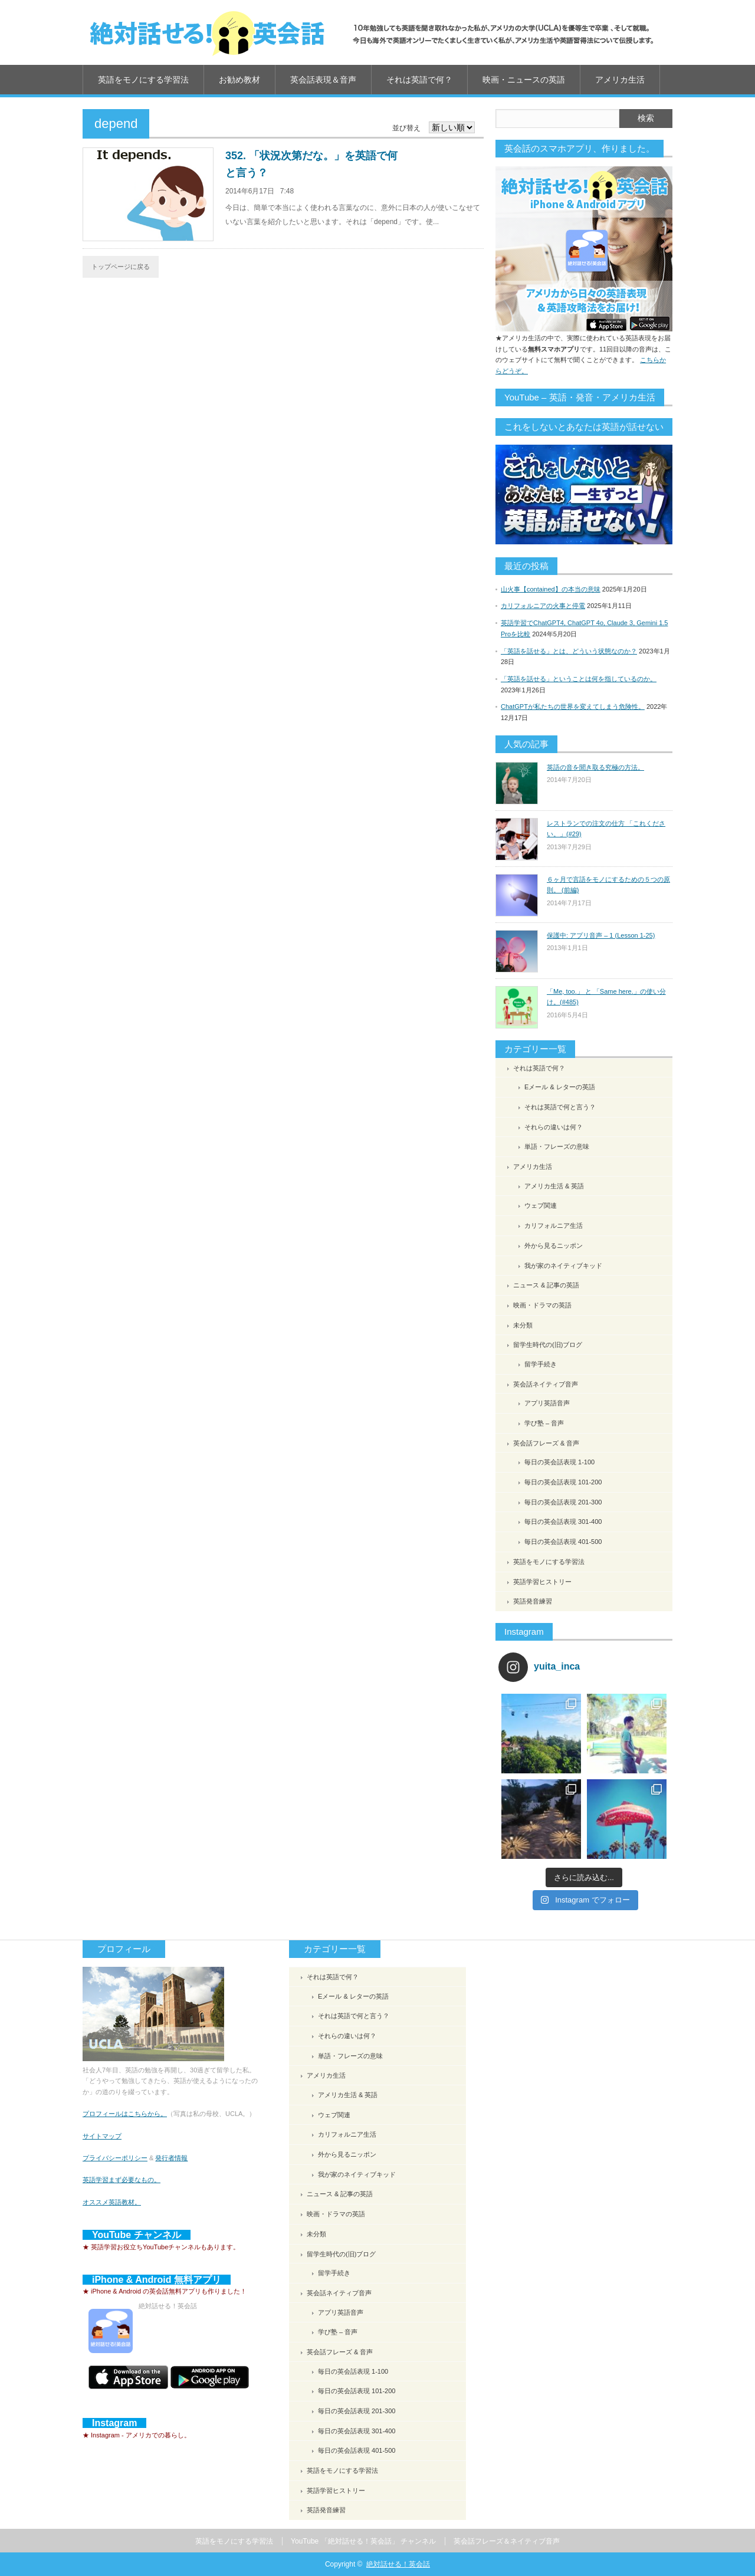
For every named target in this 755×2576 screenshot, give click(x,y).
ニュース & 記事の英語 (546, 1285)
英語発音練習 (532, 1601)
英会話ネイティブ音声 (545, 1384)
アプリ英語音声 (547, 1403)
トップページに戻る (120, 266)
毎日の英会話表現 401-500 (563, 1541)
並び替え (406, 128)
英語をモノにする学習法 (143, 79)
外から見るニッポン (553, 1245)
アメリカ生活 (620, 79)
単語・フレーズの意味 (556, 1146)
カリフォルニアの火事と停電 (543, 605)
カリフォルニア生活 (553, 1225)
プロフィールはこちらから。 (125, 2113)
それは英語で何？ (419, 79)
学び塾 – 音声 (544, 1423)
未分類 (523, 1325)
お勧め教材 (239, 79)
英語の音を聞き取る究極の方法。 (595, 767)
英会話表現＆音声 (323, 79)
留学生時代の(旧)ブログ (547, 1344)
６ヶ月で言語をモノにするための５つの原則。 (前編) (608, 885)
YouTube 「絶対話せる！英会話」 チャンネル (363, 2541)
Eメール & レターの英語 (559, 1086)
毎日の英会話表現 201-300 (563, 1502)
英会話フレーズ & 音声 (546, 1443)
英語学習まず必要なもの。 (121, 2179)
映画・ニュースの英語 (523, 79)
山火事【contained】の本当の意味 (550, 589)
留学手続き (540, 1364)
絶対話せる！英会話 (398, 2564)
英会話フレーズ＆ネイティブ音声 (507, 2541)
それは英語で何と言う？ (560, 1106)
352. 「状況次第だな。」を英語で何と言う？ (311, 164)
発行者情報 (171, 2157)
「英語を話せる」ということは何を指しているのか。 (578, 678)
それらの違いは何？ (553, 1127)
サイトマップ (102, 2136)
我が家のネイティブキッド (563, 1265)
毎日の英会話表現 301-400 (563, 1521)
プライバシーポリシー (115, 2157)
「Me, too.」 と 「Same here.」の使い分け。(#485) (606, 997)
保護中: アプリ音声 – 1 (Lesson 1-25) (601, 935)
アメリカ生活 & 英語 (554, 1186)
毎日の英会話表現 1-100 (559, 1462)
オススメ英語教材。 (112, 2202)
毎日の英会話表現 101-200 (563, 1482)
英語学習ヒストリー (542, 1581)
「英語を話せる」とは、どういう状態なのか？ (569, 651)
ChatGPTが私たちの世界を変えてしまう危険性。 (573, 706)
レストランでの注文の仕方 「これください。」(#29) (606, 829)
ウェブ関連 (540, 1205)
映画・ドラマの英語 (542, 1305)
